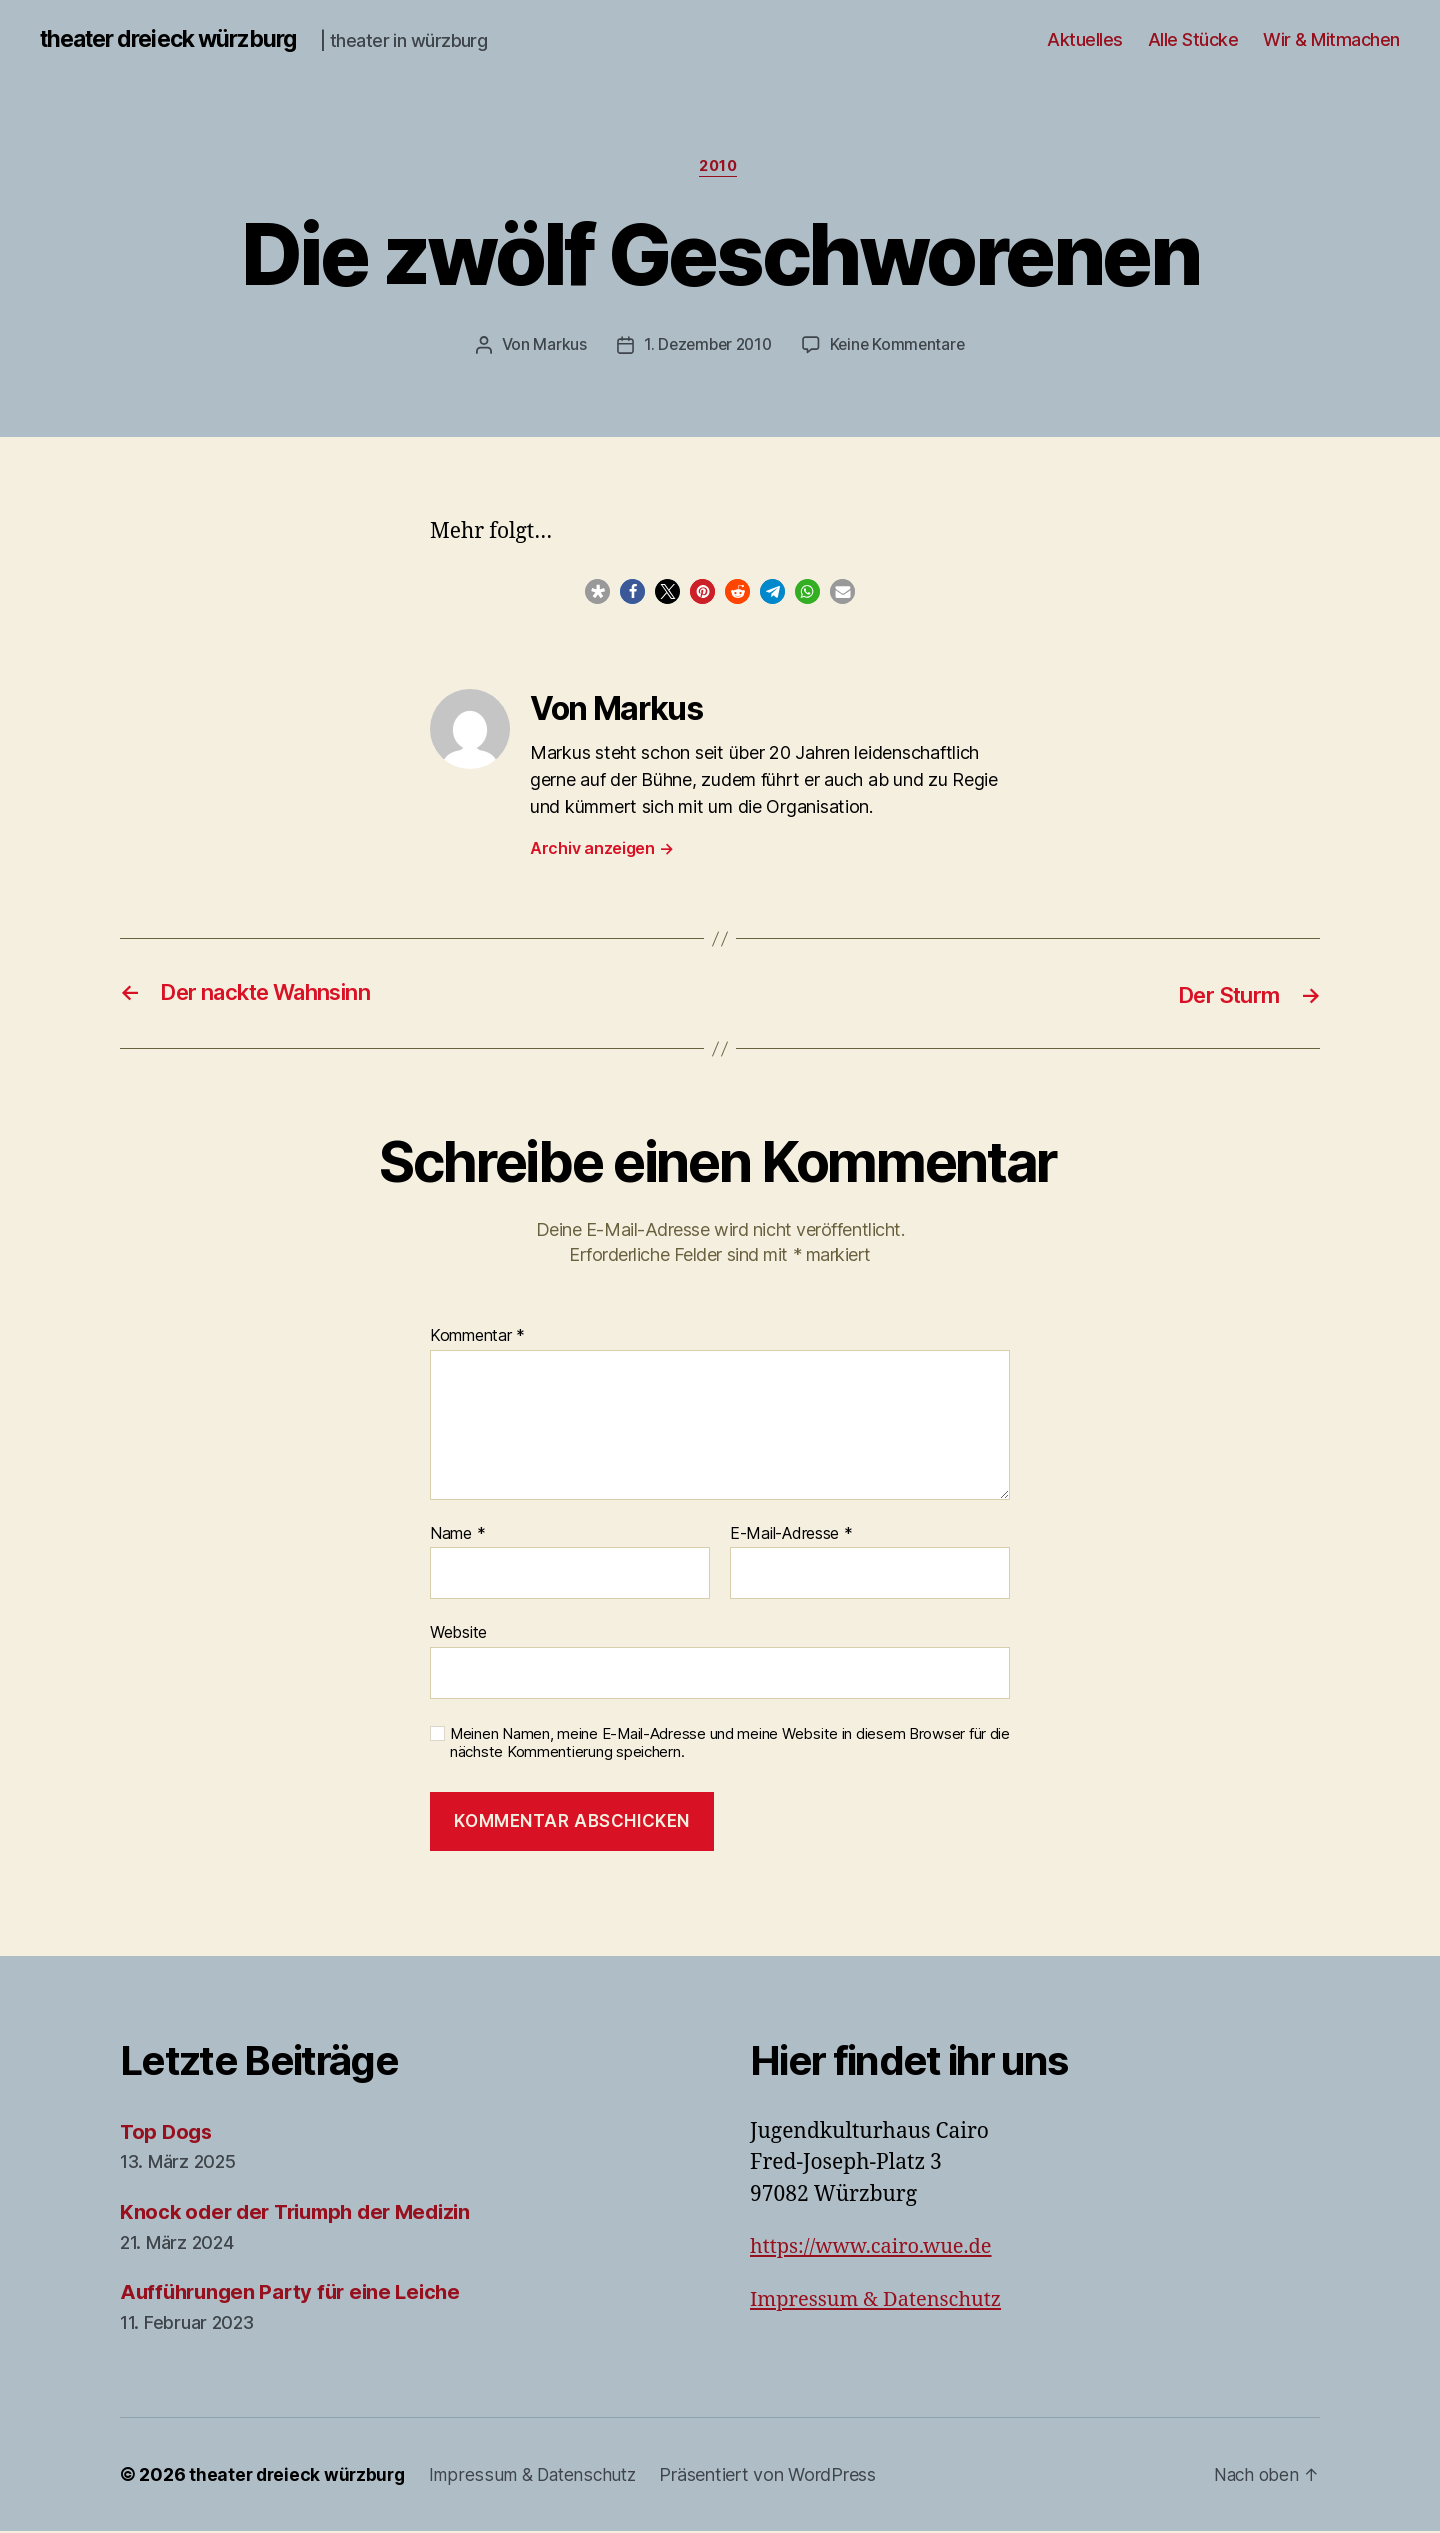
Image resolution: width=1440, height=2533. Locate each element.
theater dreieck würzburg (178, 40)
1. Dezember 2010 (705, 347)
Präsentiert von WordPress (778, 2476)
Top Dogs (168, 2133)
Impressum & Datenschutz (881, 2301)
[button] (597, 594)
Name (457, 1536)
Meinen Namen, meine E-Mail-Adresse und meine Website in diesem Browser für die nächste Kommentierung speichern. (730, 1745)
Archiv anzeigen (601, 851)
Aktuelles (1085, 39)
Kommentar (477, 1338)
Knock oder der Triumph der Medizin (304, 2213)
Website (458, 1634)
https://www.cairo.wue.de (877, 2249)
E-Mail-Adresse (791, 1536)
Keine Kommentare (900, 347)
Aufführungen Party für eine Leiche (296, 2294)
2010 (719, 169)
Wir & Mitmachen (1331, 39)
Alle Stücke (1193, 39)
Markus (554, 347)
